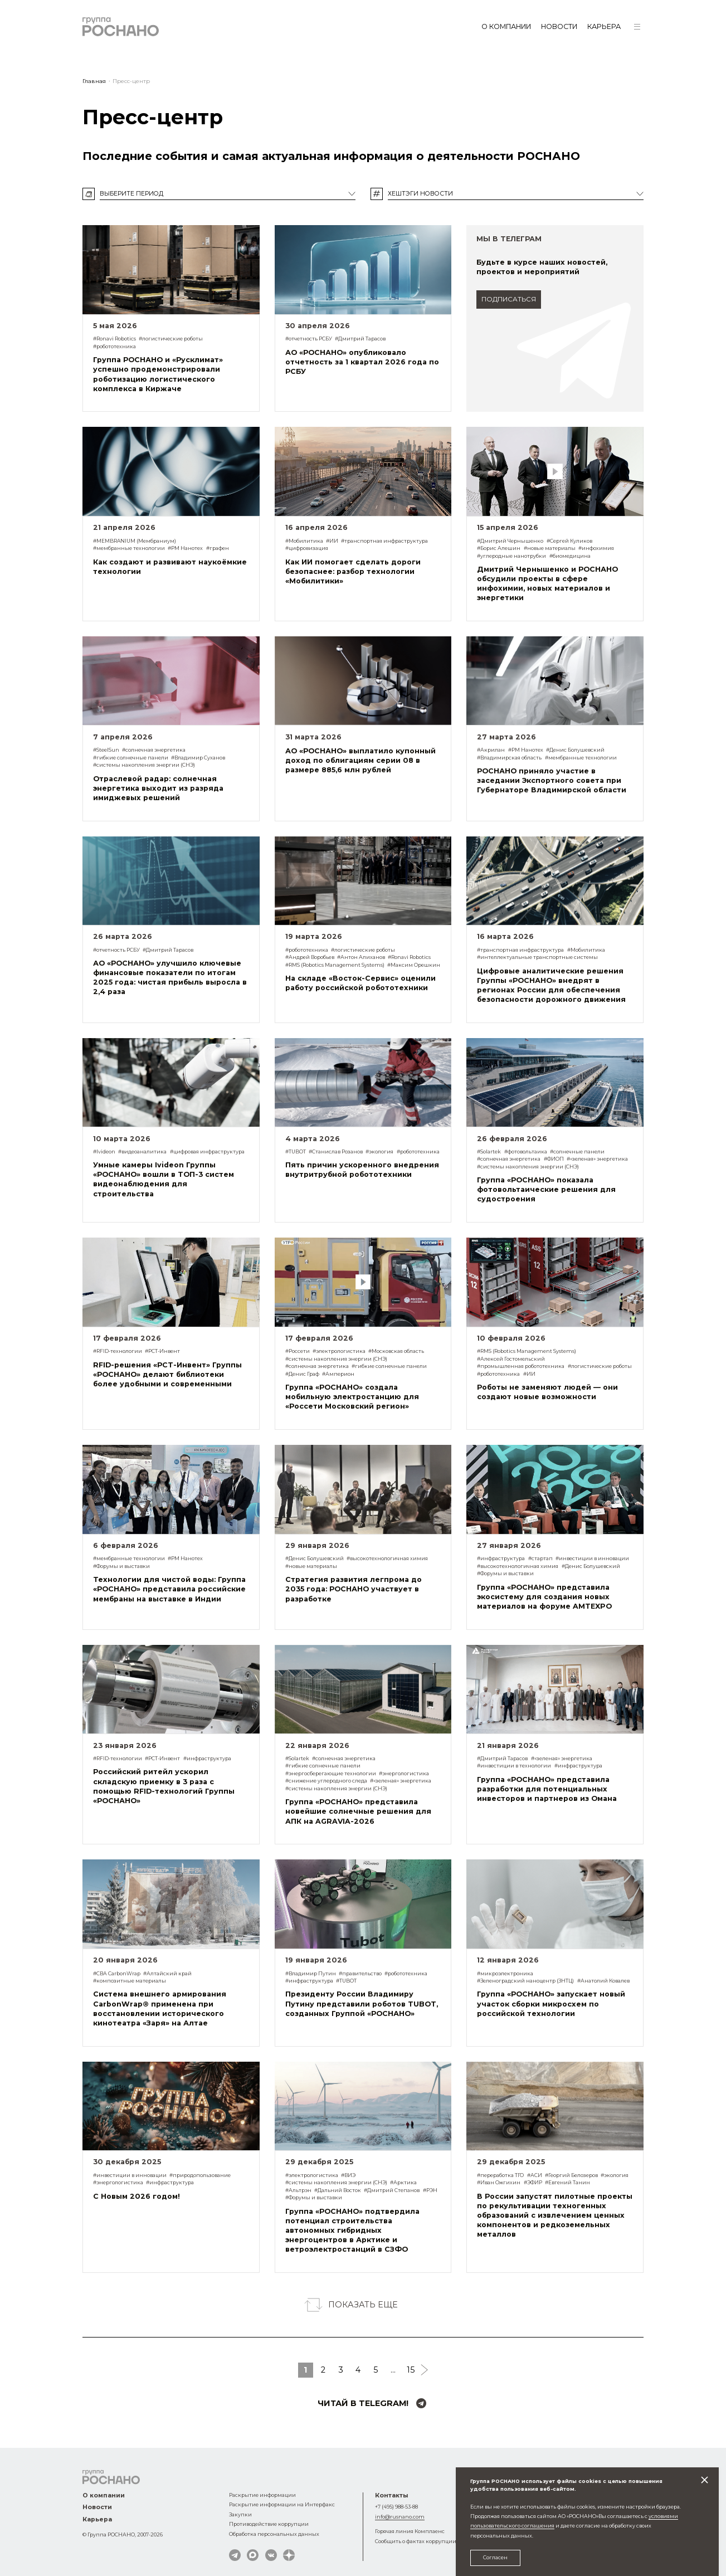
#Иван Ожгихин (498, 2182)
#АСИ (534, 2175)
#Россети (297, 1351)
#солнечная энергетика (154, 750)
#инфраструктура (501, 1558)
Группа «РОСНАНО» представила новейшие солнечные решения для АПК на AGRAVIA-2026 (358, 1811)
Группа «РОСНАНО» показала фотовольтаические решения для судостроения (546, 1189)
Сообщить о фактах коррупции (415, 2541)
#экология (379, 1151)
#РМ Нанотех (185, 548)
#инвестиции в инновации (592, 1558)
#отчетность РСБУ (308, 338)
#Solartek (489, 1151)
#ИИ (332, 541)
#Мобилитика (304, 541)
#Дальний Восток (337, 2190)
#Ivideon (104, 1151)
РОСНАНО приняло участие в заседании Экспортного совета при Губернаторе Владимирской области (551, 780)
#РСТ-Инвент (162, 1351)
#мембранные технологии (129, 548)
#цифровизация (306, 548)
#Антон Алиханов (361, 957)
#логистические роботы (171, 338)
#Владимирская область (509, 757)
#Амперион (338, 1374)
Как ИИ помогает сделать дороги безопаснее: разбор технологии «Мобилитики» (353, 571)
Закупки (240, 2514)
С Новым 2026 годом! (136, 2196)
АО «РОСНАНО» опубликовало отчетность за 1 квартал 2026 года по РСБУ (362, 362)
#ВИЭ (348, 2175)
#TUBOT (295, 1151)
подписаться (508, 299)
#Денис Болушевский (575, 750)
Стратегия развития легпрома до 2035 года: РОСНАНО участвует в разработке (353, 1589)
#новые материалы (550, 548)
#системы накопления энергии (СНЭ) (144, 765)
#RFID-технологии (117, 1351)
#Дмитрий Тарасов (360, 338)
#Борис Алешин (498, 548)
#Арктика (403, 2182)
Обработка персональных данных (274, 2534)
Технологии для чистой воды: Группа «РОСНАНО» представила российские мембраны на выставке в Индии (169, 1589)
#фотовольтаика (525, 1151)
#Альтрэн (298, 2190)
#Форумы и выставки (121, 1566)
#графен (217, 548)
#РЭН (430, 2190)
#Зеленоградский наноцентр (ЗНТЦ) (525, 1981)
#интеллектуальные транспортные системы (537, 957)
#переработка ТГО (500, 2175)
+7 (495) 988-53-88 (396, 2507)
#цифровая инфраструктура (207, 1151)
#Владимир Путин (310, 1973)
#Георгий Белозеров (571, 2175)
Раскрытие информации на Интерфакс (282, 2504)
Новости (559, 26)
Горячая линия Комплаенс (410, 2531)
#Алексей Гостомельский (511, 1359)
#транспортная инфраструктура (384, 541)
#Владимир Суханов (198, 757)
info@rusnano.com (400, 2517)
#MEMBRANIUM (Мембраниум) (134, 541)
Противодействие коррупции (269, 2524)
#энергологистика (404, 1773)
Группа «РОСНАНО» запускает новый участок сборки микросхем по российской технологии (551, 2003)
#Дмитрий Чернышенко (510, 541)
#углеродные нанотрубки (511, 556)
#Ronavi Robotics (114, 338)
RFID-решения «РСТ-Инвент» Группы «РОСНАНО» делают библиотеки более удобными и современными (167, 1374)
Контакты (391, 2495)
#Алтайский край (167, 1973)
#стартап (540, 1558)
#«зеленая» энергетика (597, 1159)
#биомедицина (570, 556)
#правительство (360, 1973)
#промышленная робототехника (520, 1366)
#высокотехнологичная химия (387, 1558)
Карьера (604, 26)
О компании (506, 26)
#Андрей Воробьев (309, 957)
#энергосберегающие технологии (330, 1773)
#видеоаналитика (142, 1151)
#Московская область (396, 1351)
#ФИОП (554, 1159)
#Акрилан (491, 750)
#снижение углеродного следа (326, 1781)
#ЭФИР (533, 2182)
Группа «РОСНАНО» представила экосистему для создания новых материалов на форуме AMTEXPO (544, 1596)
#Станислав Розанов (336, 1151)
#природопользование (200, 2175)
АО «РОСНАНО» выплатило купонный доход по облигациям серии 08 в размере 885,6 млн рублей (360, 760)
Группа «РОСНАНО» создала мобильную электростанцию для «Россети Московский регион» (352, 1396)
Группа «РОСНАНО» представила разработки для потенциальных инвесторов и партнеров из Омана (547, 1789)
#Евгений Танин (567, 2182)
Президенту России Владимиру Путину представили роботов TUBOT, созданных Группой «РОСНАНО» (361, 2003)
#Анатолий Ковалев (603, 1981)
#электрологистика (339, 1351)
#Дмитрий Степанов (392, 2190)
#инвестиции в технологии (514, 1765)
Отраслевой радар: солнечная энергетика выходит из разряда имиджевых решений (158, 788)
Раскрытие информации (262, 2495)
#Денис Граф (302, 1374)
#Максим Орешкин (413, 965)
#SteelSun (106, 750)
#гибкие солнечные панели (130, 757)
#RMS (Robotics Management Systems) (334, 965)
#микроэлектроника (505, 1973)
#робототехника (114, 346)
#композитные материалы (129, 1981)
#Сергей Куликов (569, 541)
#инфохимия (596, 548)
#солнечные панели (577, 1151)
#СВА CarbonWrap (116, 1973)
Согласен (495, 2557)
